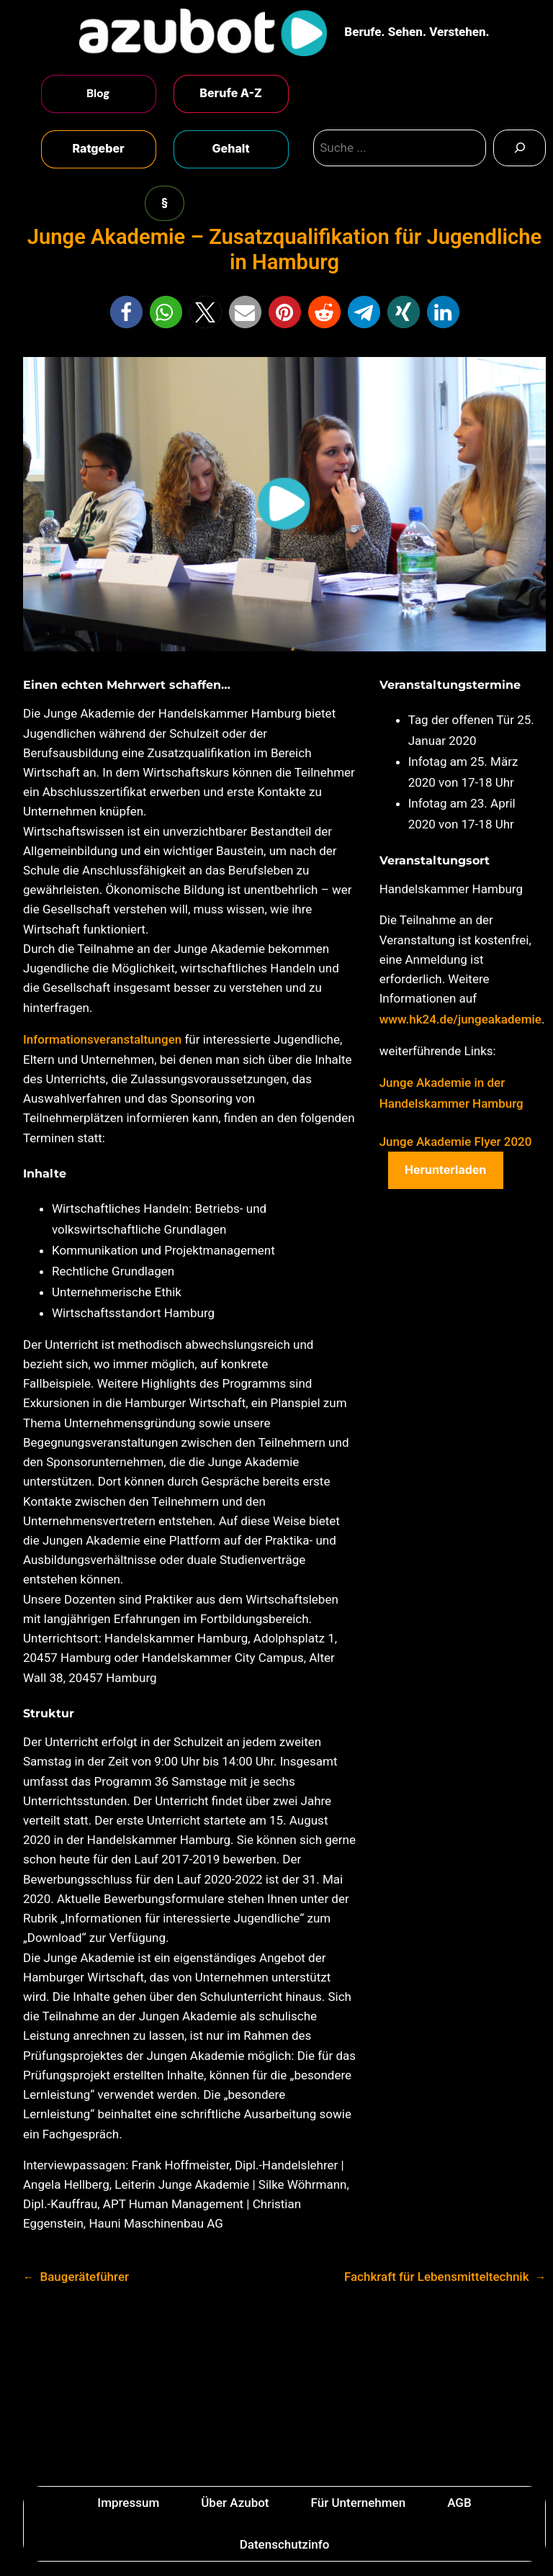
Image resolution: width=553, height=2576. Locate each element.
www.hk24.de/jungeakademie (460, 1019)
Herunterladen (445, 1169)
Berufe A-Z (230, 93)
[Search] (519, 148)
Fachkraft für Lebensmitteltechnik (436, 2276)
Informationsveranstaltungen (103, 1039)
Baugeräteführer (84, 2276)
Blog (98, 93)
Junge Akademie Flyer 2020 (455, 1141)
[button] (126, 312)
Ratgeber (98, 148)
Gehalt (231, 148)
